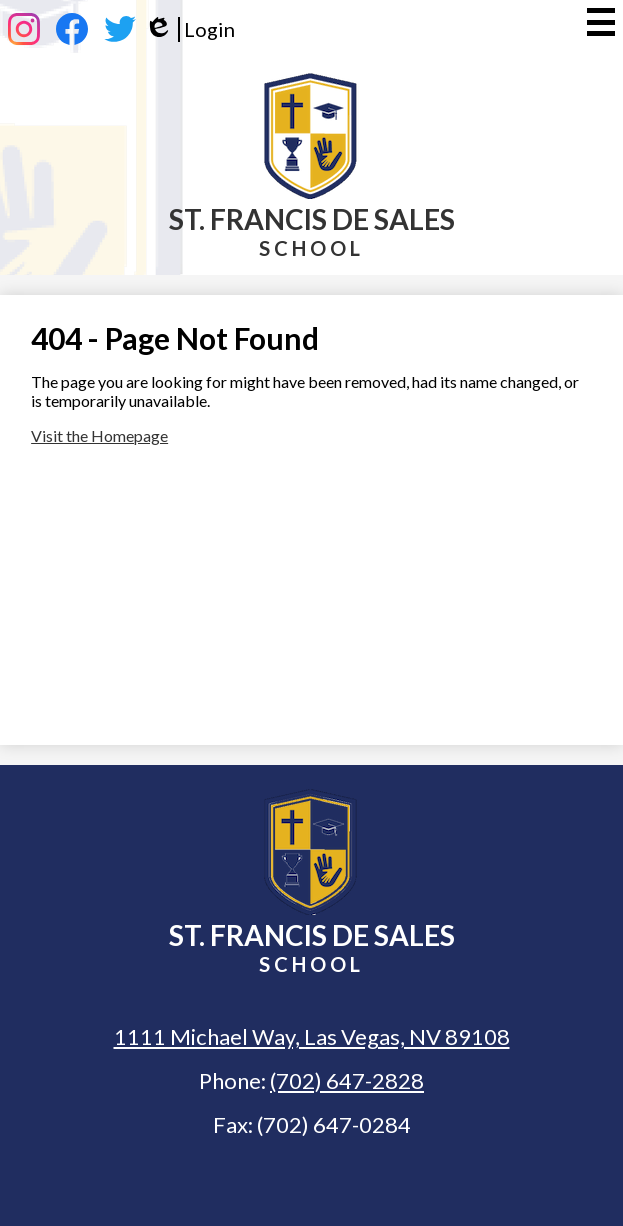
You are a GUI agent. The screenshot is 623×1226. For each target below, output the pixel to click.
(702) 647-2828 (347, 1080)
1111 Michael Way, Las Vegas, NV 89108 (312, 1036)
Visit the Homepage (99, 435)
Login (189, 29)
